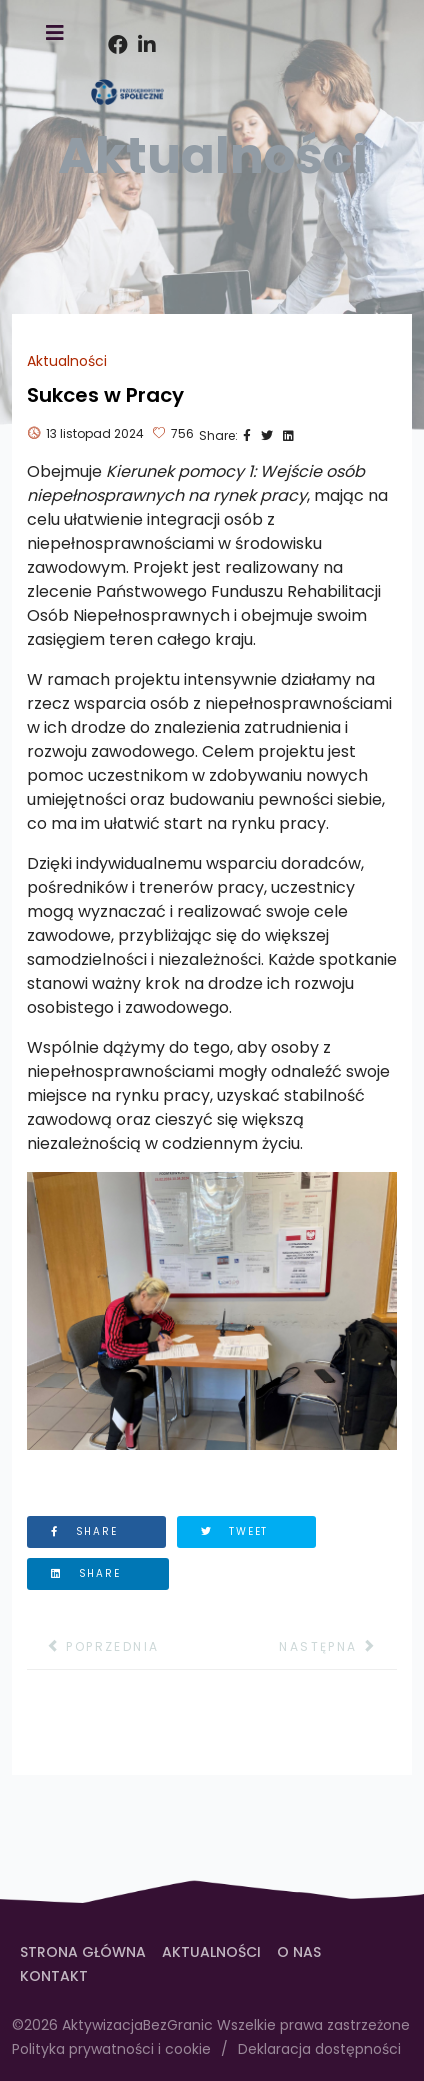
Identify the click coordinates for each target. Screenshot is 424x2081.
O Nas (299, 1952)
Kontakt (54, 1976)
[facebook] (113, 20)
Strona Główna (83, 1952)
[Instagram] (143, 20)
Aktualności (67, 361)
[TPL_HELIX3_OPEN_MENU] (55, 33)
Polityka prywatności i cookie (111, 2049)
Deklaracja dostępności (319, 2049)
